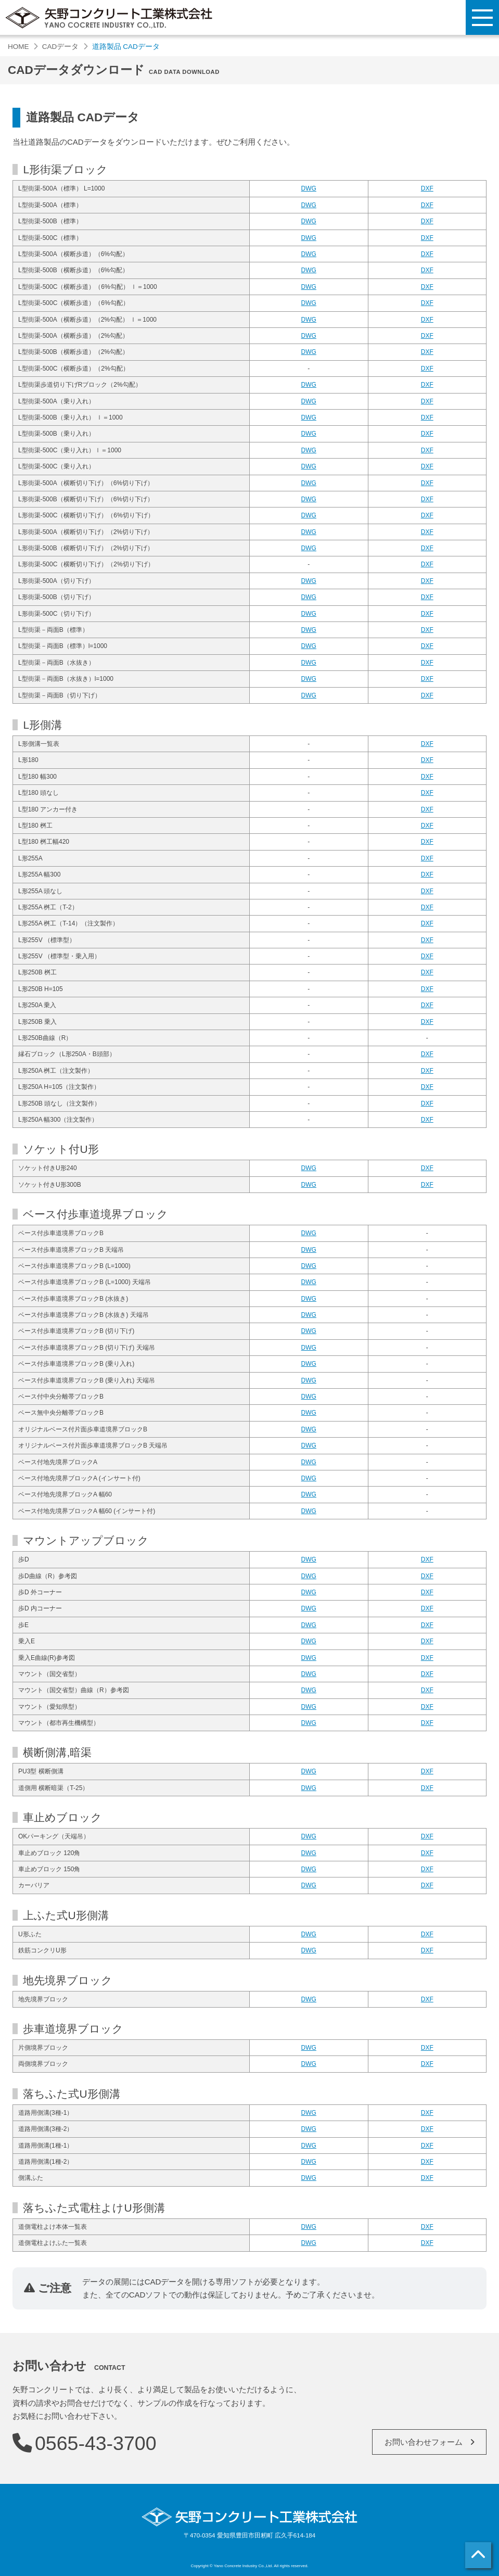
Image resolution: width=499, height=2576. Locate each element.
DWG (308, 188)
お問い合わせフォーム (424, 2442)
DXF (427, 188)
